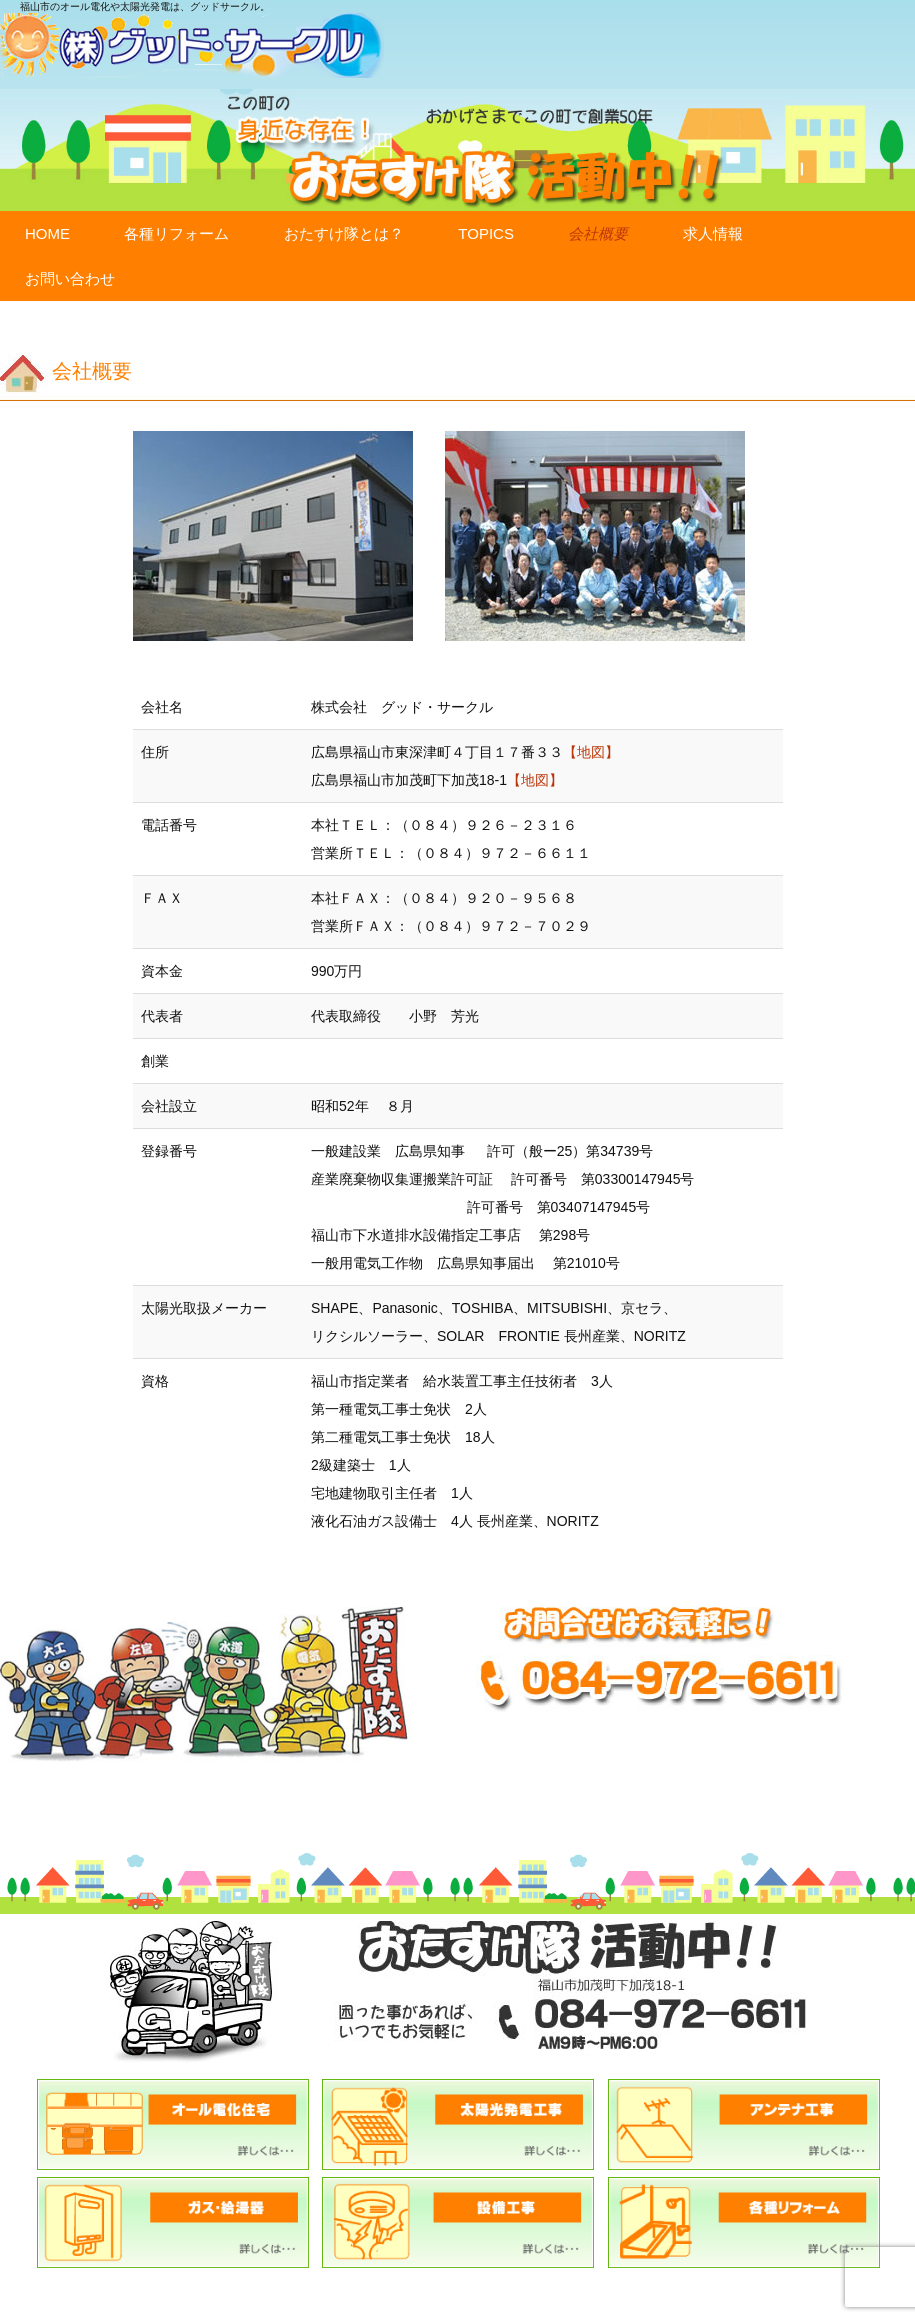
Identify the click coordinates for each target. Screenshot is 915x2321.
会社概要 (598, 233)
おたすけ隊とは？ (344, 233)
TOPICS (486, 233)
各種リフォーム (176, 233)
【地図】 (591, 752)
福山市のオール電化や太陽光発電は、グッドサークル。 (145, 6)
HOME (47, 233)
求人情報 (713, 233)
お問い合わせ (70, 278)
